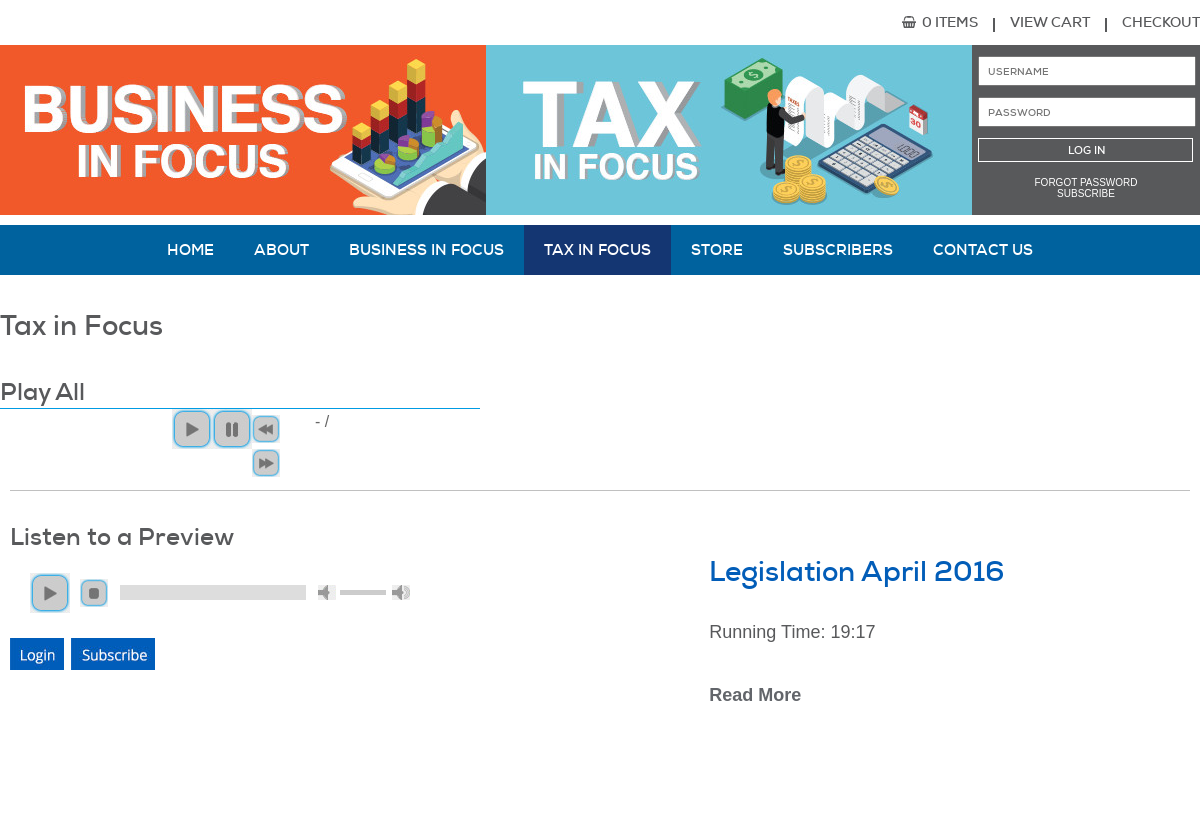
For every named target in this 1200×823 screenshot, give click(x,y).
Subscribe (1086, 193)
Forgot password (1086, 182)
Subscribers (838, 250)
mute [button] (327, 592)
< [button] (266, 429)
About (281, 250)
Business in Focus (426, 250)
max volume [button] (401, 592)
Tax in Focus (597, 250)
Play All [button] (192, 429)
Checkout (1161, 22)
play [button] (50, 593)
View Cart (1050, 22)
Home (190, 250)
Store (717, 250)
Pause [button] (232, 429)
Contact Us (983, 250)
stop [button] (94, 593)
